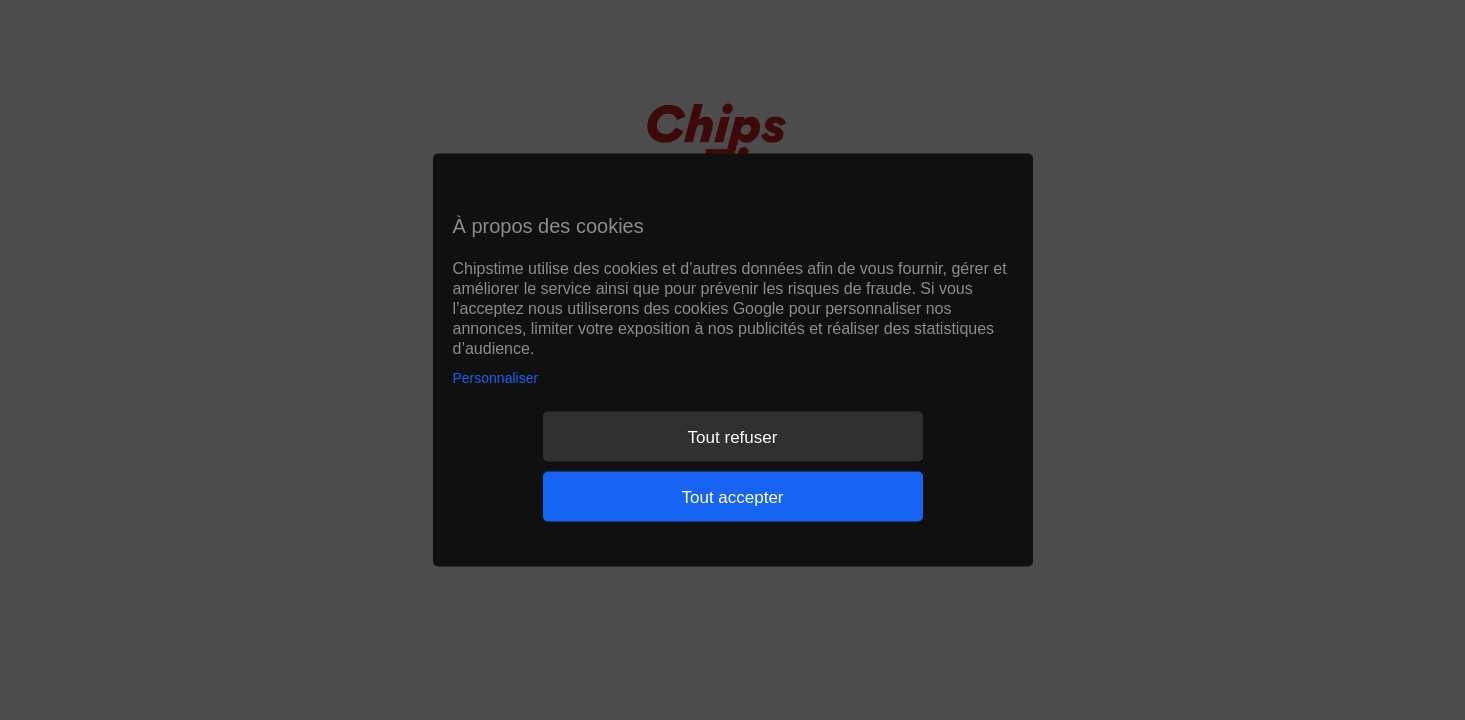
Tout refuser (733, 436)
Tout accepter (732, 496)
